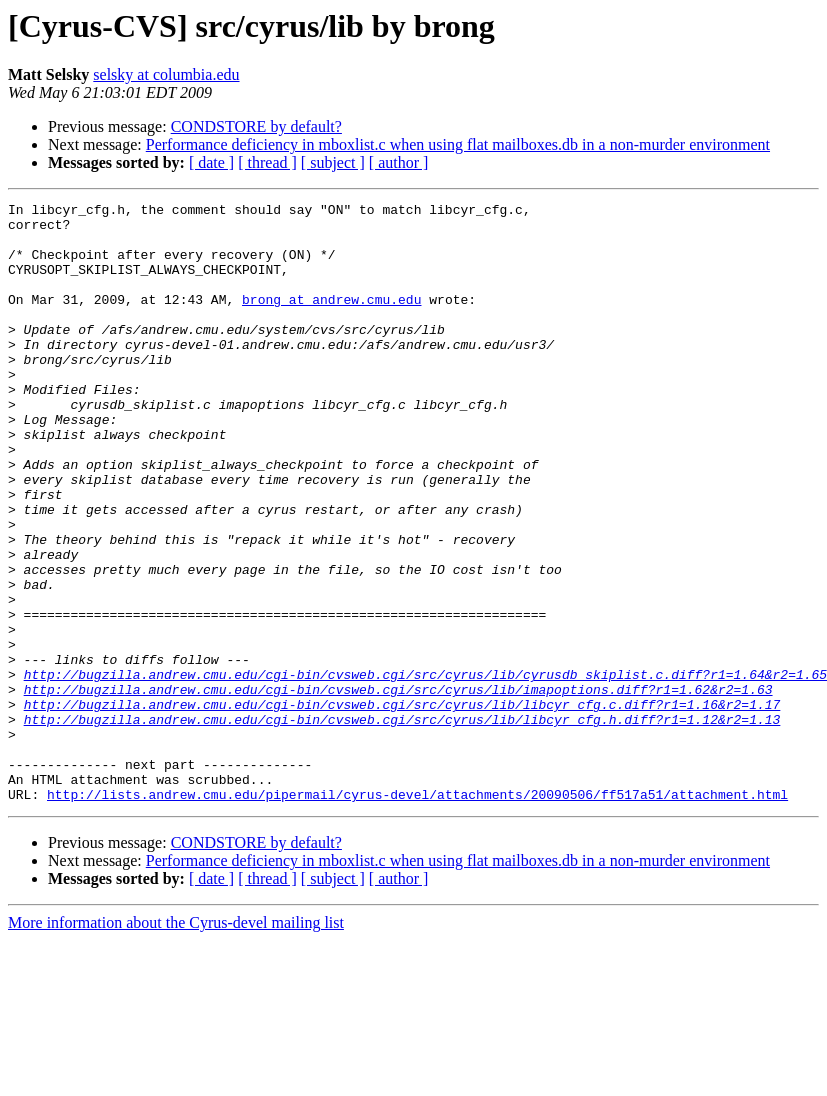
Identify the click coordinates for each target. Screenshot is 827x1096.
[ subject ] (333, 162)
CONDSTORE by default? (256, 126)
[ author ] (399, 162)
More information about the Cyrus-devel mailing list (176, 1042)
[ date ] (211, 162)
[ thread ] (267, 162)
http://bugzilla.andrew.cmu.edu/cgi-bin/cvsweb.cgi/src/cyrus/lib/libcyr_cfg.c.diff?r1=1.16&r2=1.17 (402, 806)
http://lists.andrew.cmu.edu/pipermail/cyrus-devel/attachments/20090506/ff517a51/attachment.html (417, 914)
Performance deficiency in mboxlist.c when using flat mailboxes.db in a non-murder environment (458, 144)
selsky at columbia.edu (166, 74)
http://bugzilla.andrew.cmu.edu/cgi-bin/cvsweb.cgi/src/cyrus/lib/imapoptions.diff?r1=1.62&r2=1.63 (398, 788)
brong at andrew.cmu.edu (331, 320)
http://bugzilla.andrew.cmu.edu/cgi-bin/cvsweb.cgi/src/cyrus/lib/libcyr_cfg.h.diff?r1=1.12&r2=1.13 (402, 824)
